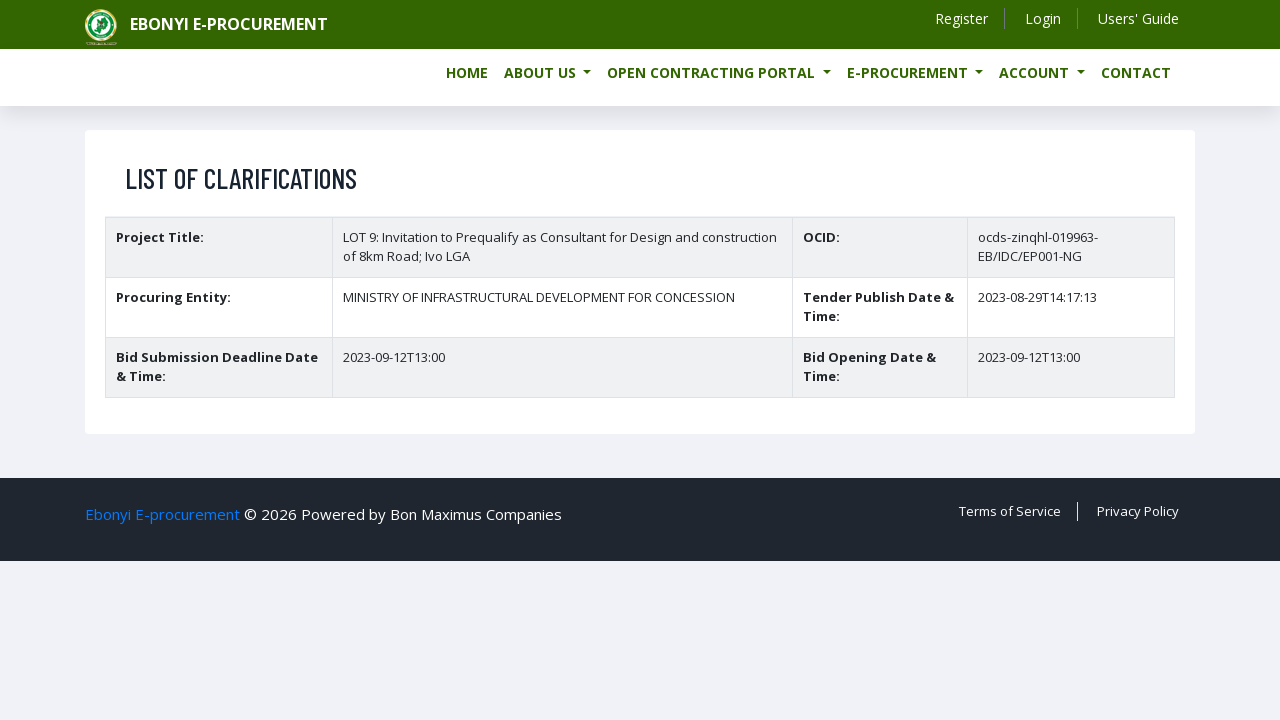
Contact (1136, 72)
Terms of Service (1010, 511)
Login (1043, 18)
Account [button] (1036, 72)
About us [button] (542, 72)
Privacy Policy (1138, 511)
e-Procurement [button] (909, 72)
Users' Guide (1138, 18)
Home (467, 72)
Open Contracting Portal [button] (713, 72)
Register (961, 18)
